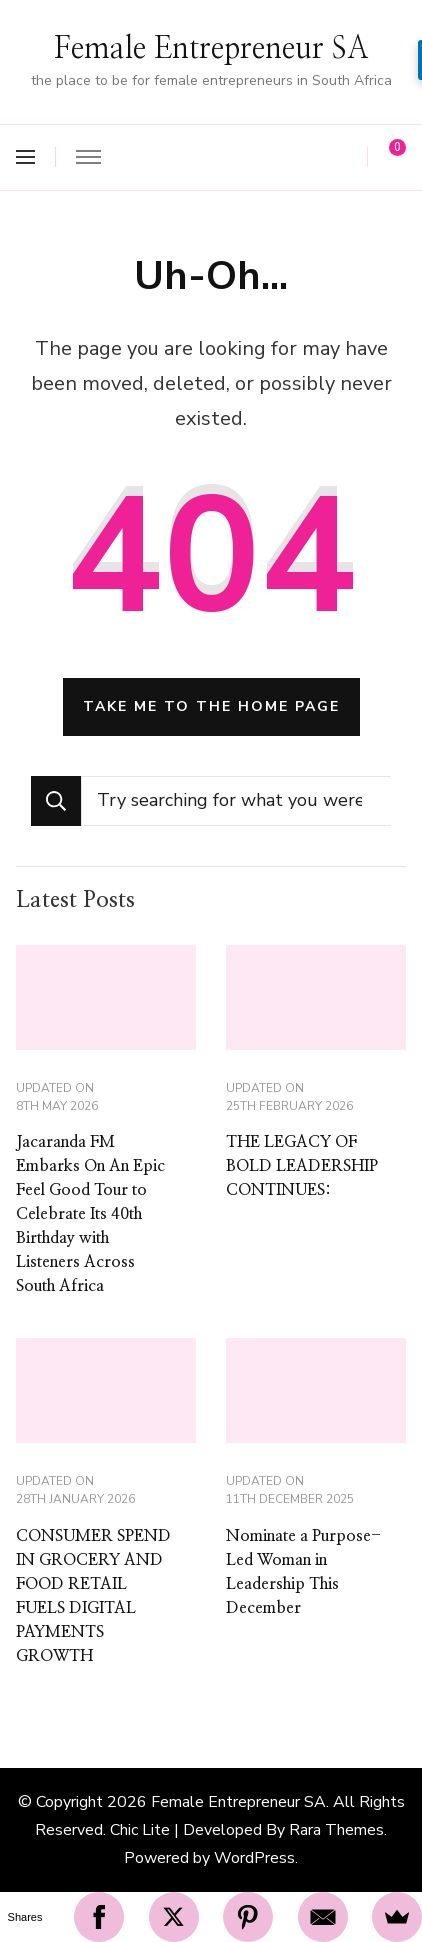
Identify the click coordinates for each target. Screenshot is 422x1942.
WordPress (254, 1858)
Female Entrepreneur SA (211, 49)
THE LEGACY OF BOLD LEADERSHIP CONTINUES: (302, 1166)
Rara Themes (336, 1830)
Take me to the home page (211, 706)
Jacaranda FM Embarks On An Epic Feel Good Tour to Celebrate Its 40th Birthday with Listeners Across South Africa (90, 1214)
